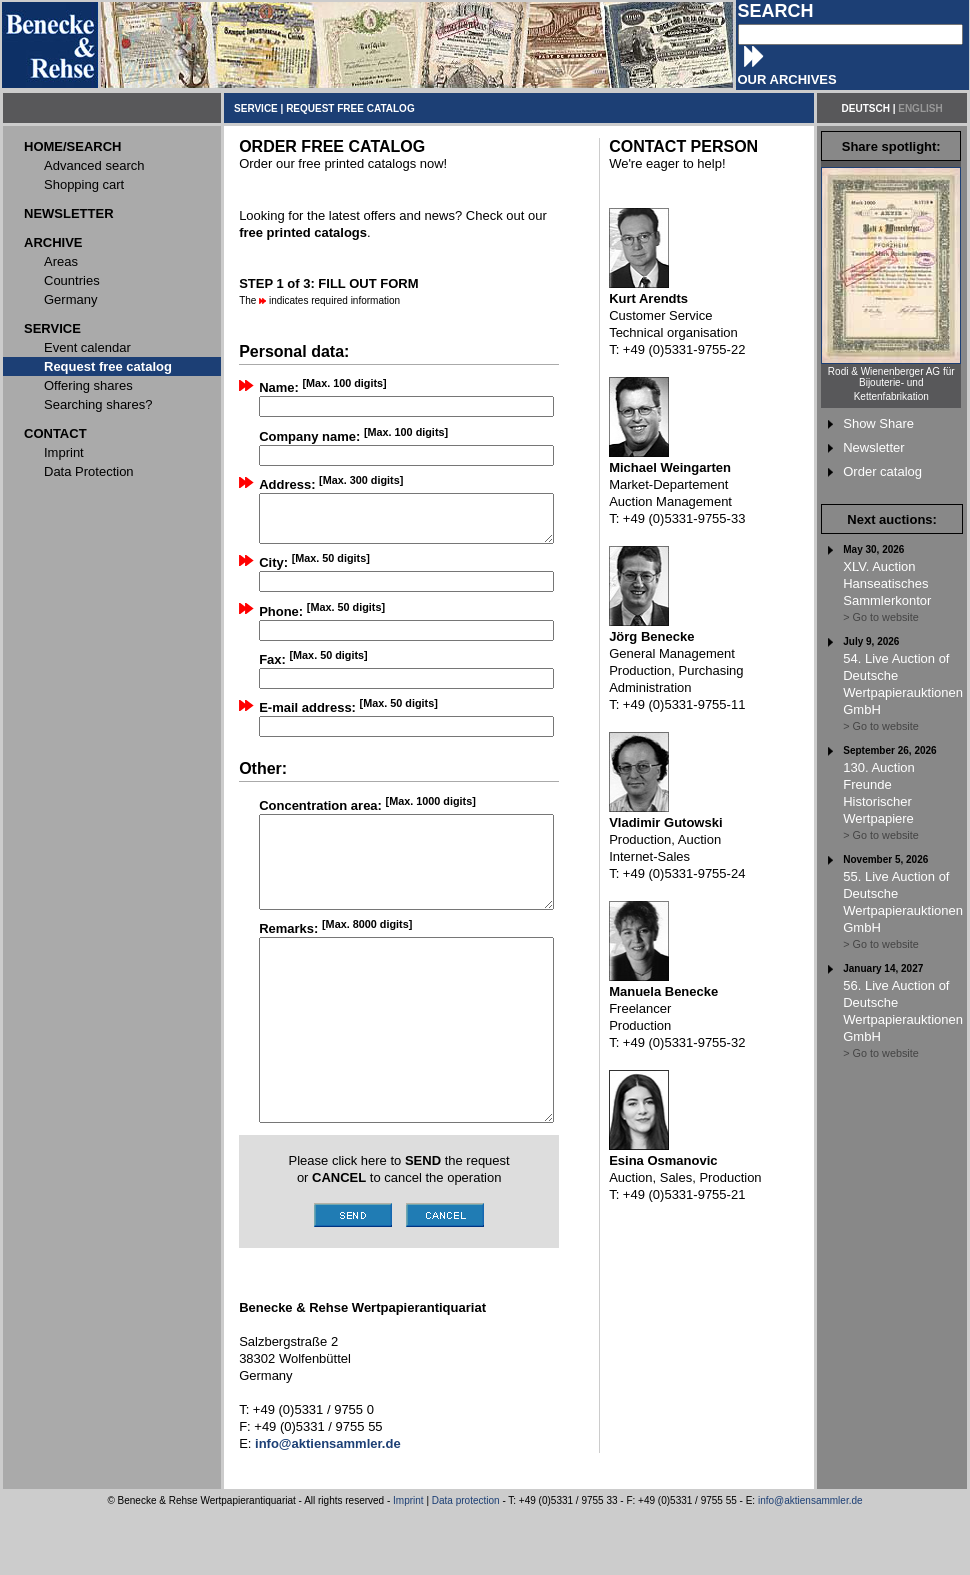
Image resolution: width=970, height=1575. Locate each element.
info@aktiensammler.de (810, 1563)
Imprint (408, 1563)
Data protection (466, 1563)
